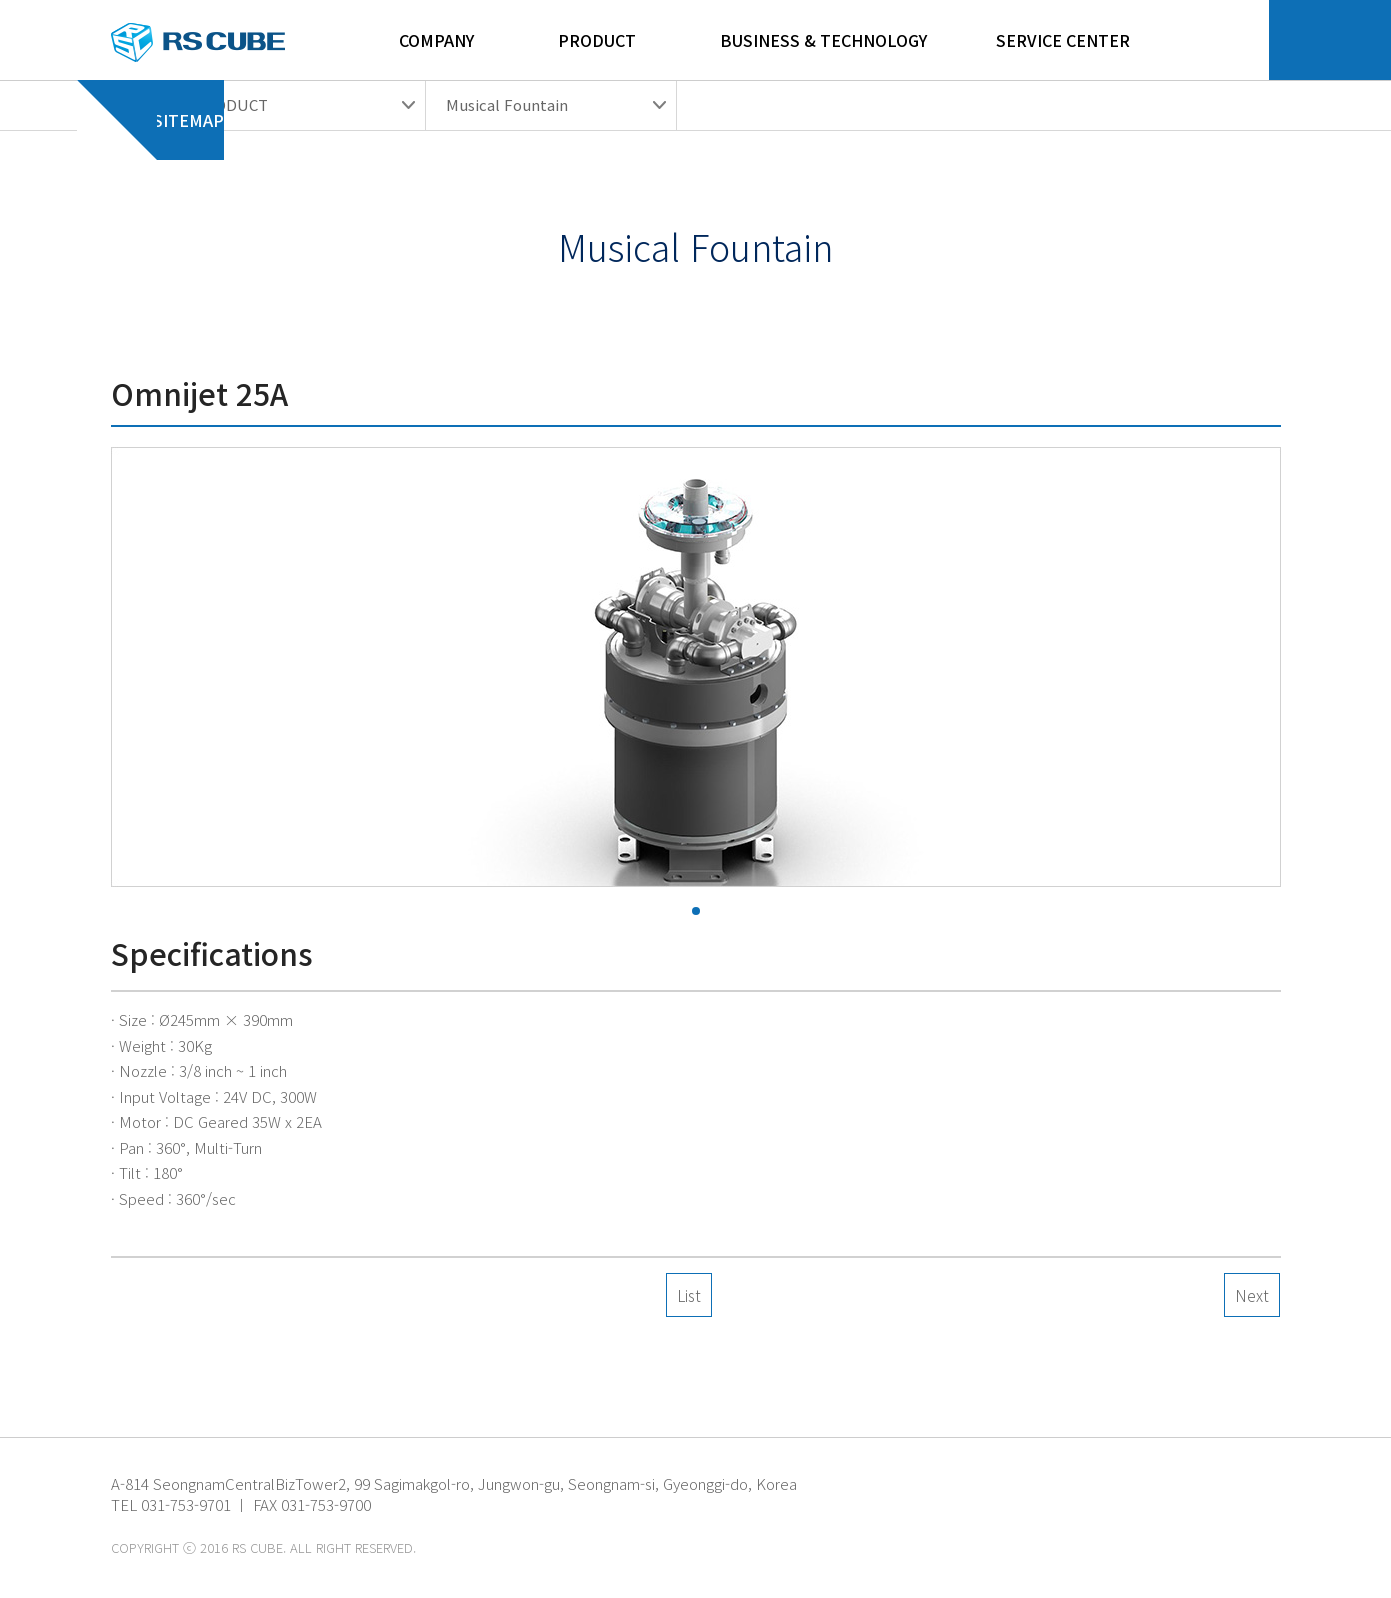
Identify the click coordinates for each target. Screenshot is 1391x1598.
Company (436, 40)
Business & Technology (823, 40)
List (689, 1295)
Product (597, 40)
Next (1252, 1295)
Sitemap (188, 132)
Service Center (1063, 40)
